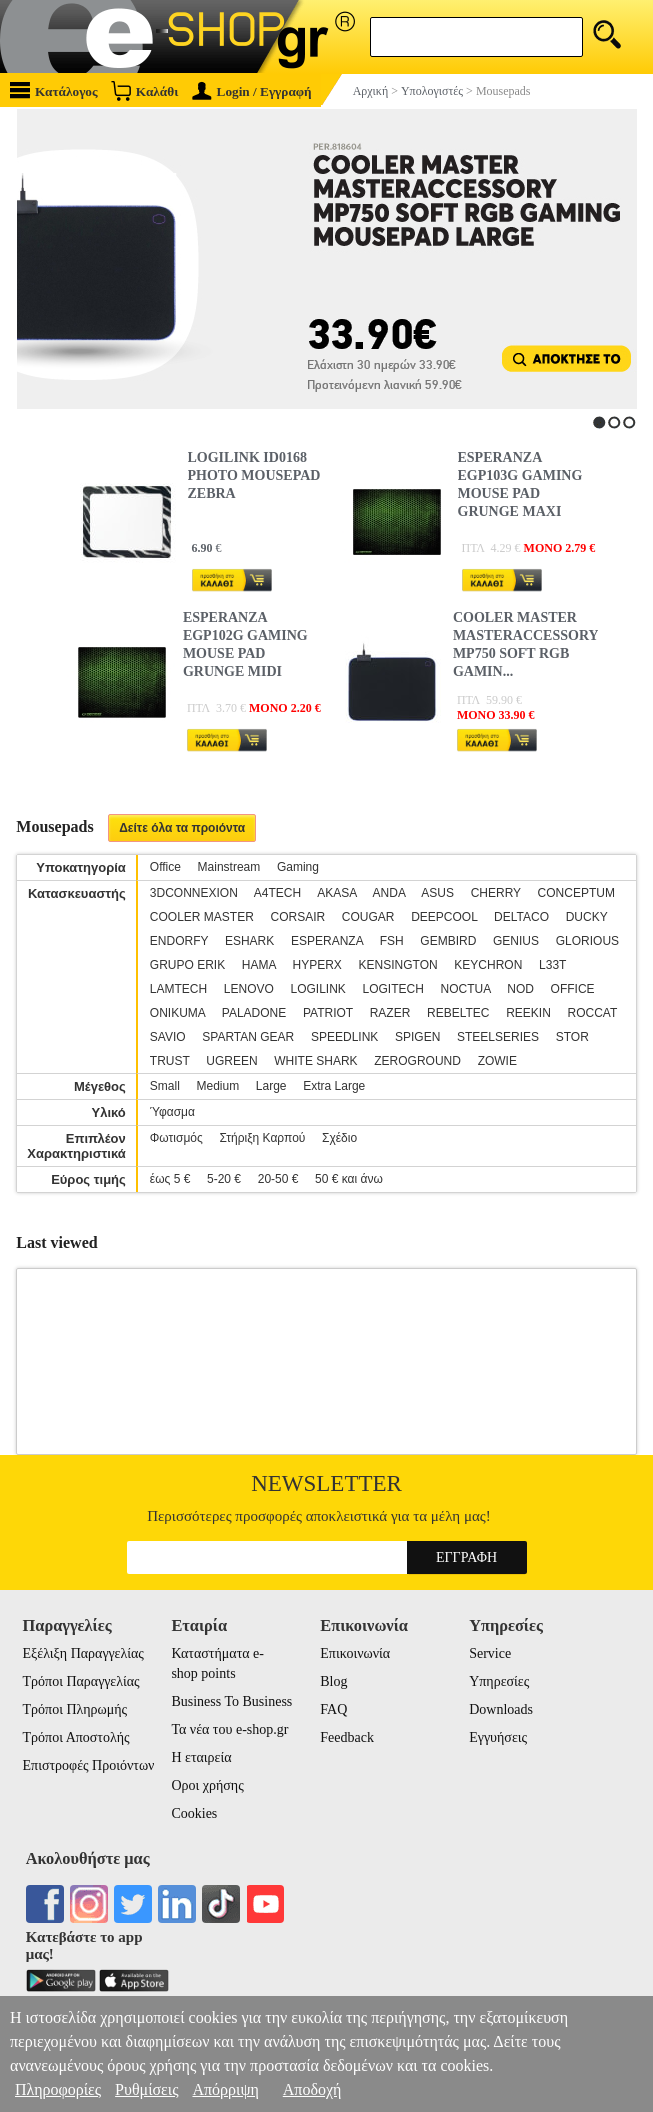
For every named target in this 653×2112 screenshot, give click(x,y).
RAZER (390, 1013)
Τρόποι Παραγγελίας (81, 1681)
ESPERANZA (327, 941)
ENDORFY (179, 941)
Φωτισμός (176, 1138)
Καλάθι (144, 90)
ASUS (437, 893)
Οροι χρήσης (207, 1785)
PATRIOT (328, 1013)
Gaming (298, 867)
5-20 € (224, 1179)
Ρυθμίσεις (146, 2089)
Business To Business (231, 1701)
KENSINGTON (398, 965)
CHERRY (496, 893)
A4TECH (277, 893)
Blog (333, 1681)
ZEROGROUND (417, 1061)
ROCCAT (592, 1013)
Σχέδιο (339, 1138)
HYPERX (317, 965)
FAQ (333, 1709)
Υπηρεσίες (499, 1681)
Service (490, 1653)
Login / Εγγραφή (252, 91)
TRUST (170, 1061)
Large (271, 1086)
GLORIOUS (587, 941)
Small (165, 1086)
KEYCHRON (488, 965)
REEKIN (528, 1013)
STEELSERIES (498, 1037)
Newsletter (326, 1483)
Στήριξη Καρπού (262, 1138)
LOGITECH (393, 989)
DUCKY (587, 917)
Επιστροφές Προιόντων (89, 1765)
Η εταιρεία (201, 1757)
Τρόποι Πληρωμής (75, 1709)
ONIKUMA (177, 1013)
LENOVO (249, 989)
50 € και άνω (349, 1179)
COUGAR (368, 917)
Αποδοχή (312, 2089)
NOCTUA (466, 989)
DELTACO (521, 917)
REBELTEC (458, 1013)
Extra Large (334, 1086)
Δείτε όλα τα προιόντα (182, 828)
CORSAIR (297, 917)
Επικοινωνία (355, 1653)
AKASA (336, 893)
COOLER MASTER (202, 917)
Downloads (501, 1709)
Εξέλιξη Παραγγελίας (83, 1653)
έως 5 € (170, 1179)
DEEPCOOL (444, 917)
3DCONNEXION (194, 893)
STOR (572, 1037)
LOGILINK (318, 989)
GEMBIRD (448, 941)
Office (165, 867)
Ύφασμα (172, 1112)
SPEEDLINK (344, 1037)
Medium (217, 1086)
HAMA (259, 965)
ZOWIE (497, 1061)
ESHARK (249, 941)
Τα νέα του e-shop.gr (229, 1729)
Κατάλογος (54, 90)
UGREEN (231, 1061)
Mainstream (229, 867)
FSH (392, 941)
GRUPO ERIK (187, 965)
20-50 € (278, 1179)
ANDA (389, 893)
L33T (552, 965)
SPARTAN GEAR (248, 1037)
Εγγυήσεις (498, 1737)
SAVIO (168, 1037)
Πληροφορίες (58, 2089)
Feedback (347, 1737)
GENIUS (516, 941)
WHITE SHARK (315, 1061)
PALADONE (254, 1013)
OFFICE (573, 989)
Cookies (194, 1813)
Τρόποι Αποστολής (76, 1737)
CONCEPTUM (576, 893)
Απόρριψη (225, 2089)
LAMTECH (178, 989)
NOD (520, 989)
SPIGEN (417, 1037)
